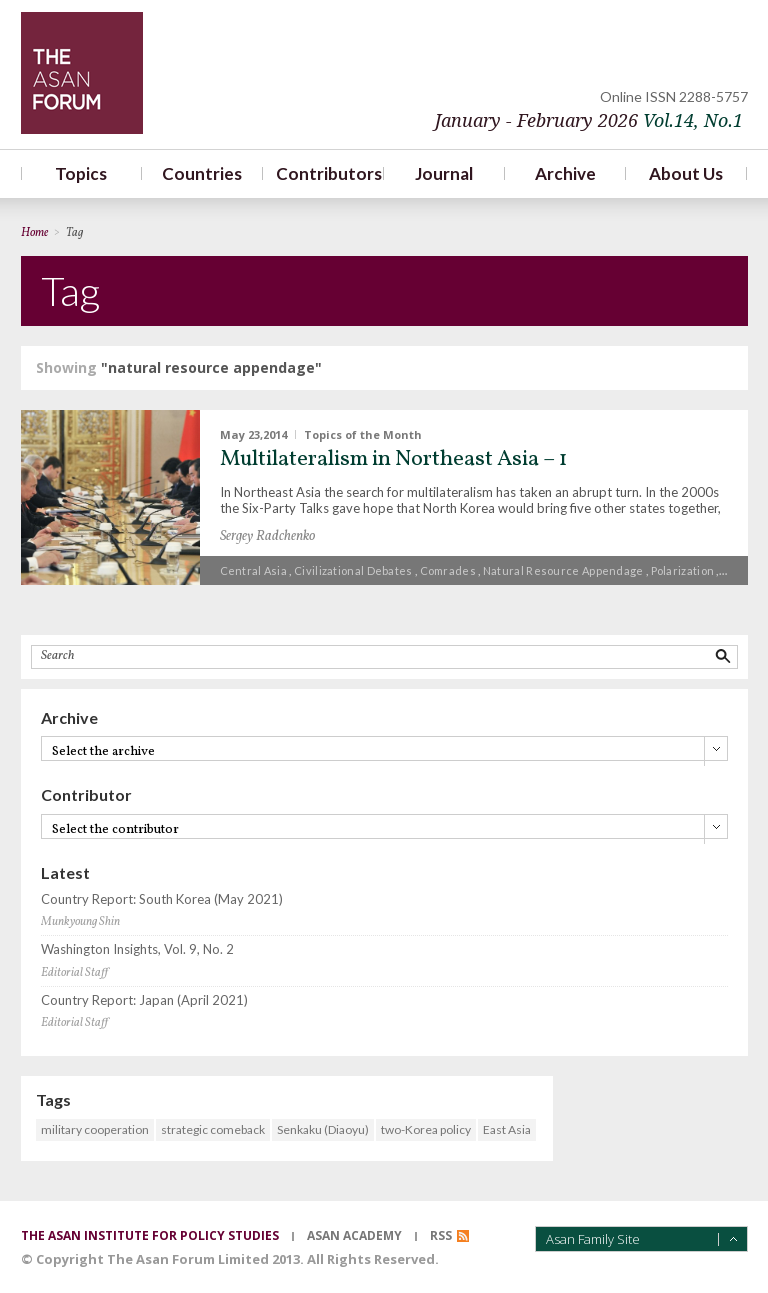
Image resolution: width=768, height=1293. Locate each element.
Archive (565, 173)
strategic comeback (213, 1129)
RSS (441, 1235)
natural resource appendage (563, 570)
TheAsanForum (82, 73)
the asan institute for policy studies (150, 1235)
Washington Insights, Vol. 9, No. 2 (137, 949)
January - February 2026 (589, 120)
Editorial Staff (74, 973)
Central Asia (254, 570)
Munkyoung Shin (80, 922)
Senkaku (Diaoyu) (323, 1129)
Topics (81, 173)
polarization (683, 570)
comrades (448, 570)
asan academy (354, 1235)
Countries (202, 173)
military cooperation (95, 1129)
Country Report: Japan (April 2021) (144, 1000)
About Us (686, 173)
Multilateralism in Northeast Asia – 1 (393, 459)
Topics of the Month (363, 434)
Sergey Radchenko (267, 536)
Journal (444, 173)
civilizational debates (353, 570)
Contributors (323, 173)
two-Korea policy (426, 1129)
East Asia (507, 1129)
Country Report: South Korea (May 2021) (162, 899)
